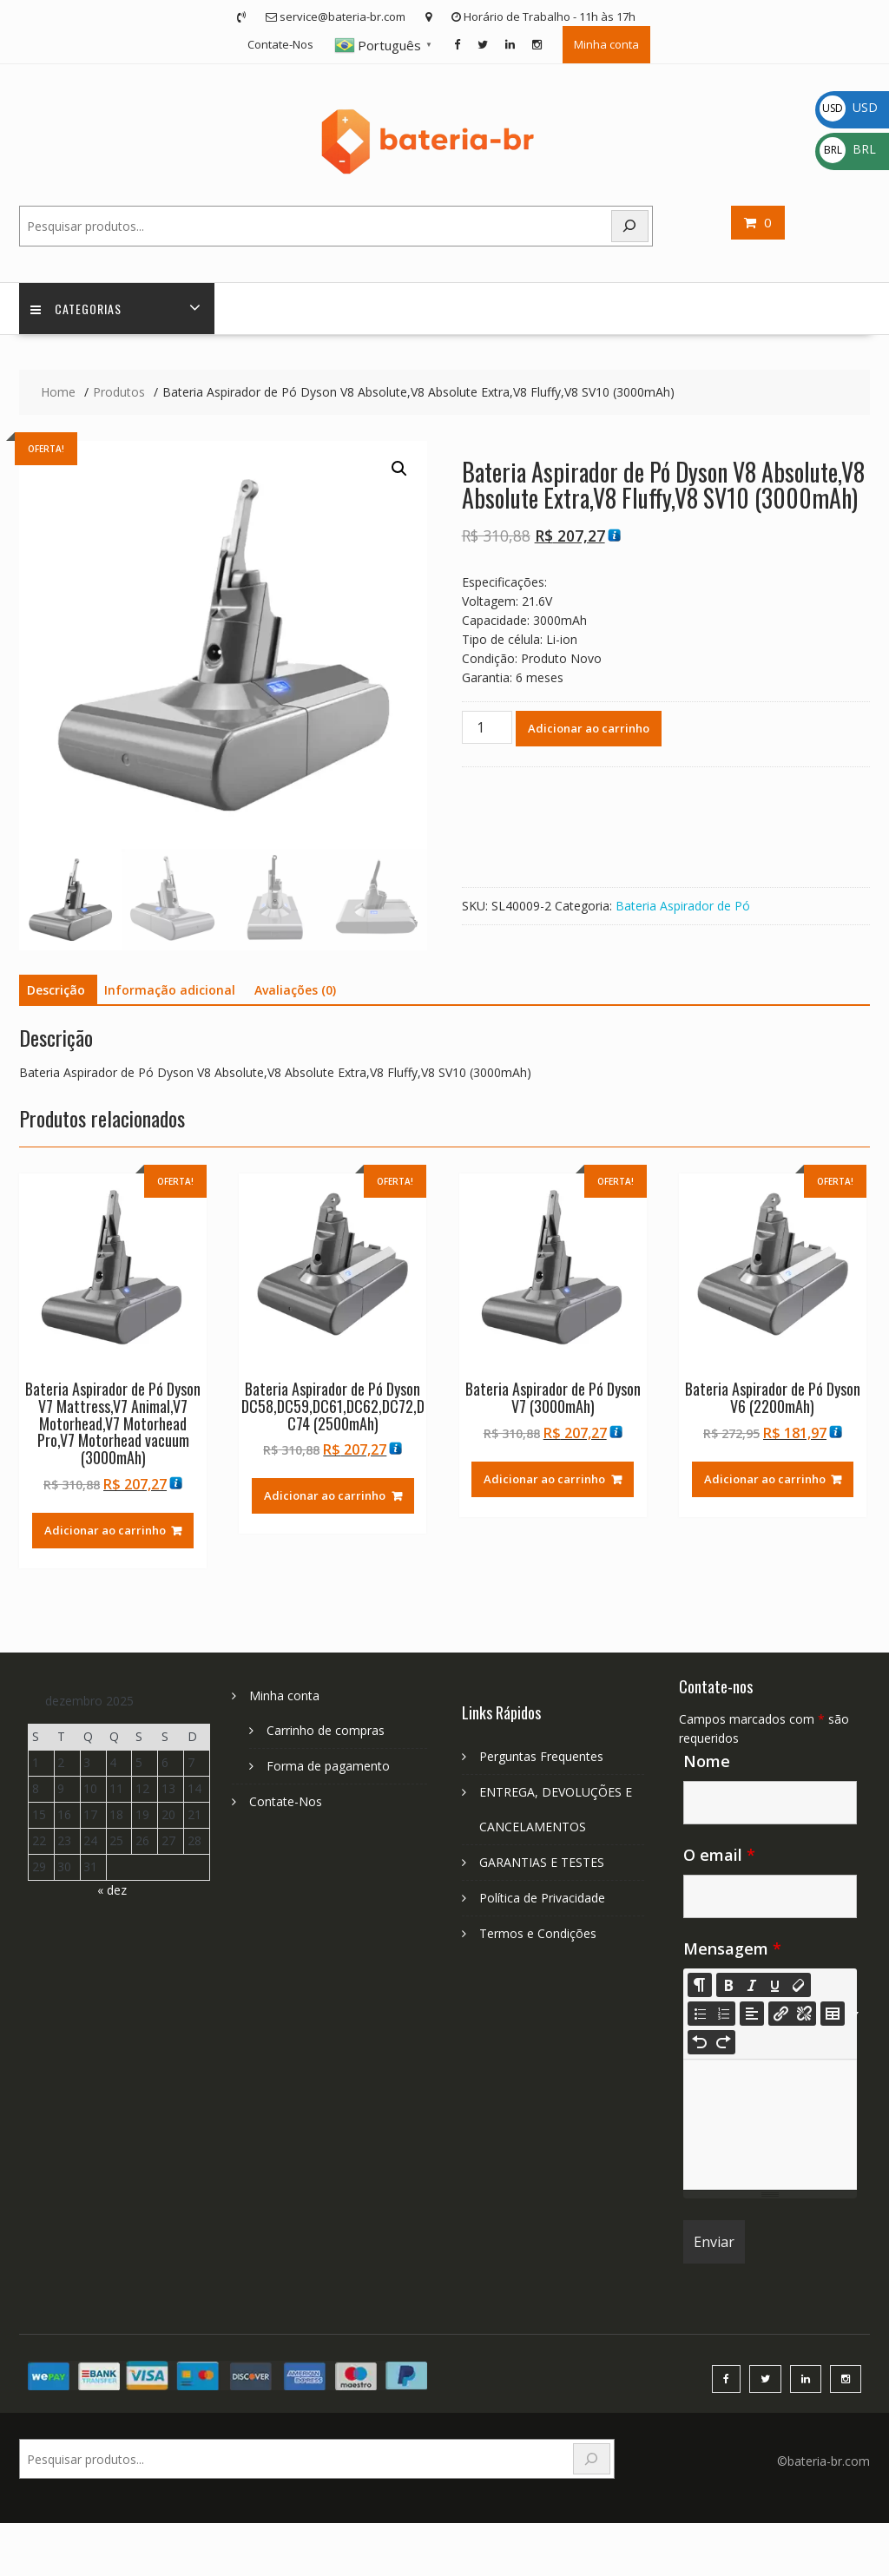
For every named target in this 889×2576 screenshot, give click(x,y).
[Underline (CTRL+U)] (775, 1987)
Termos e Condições (537, 1935)
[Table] (832, 2015)
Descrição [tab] (56, 991)
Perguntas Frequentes (541, 1758)
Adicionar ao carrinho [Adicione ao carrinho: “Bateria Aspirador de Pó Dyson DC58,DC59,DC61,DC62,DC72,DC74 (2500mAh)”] (324, 1497)
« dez (112, 1891)
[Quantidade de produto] (487, 729)
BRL (848, 149)
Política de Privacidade (542, 1899)
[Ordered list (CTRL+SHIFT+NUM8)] (723, 2015)
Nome (706, 1762)
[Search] (630, 226)
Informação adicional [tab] (169, 991)
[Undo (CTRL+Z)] (700, 2044)
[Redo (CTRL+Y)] (723, 2044)
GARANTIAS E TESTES (541, 1864)
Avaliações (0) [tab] (295, 991)
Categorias (77, 309)
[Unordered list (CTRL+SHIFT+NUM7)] (700, 2015)
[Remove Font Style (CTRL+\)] (799, 1987)
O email (719, 1856)
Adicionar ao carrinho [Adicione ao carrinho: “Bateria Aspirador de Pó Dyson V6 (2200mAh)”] (765, 1480)
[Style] (700, 1987)
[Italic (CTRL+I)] (752, 1987)
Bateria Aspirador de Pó (683, 907)
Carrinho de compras (326, 1732)
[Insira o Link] (780, 2015)
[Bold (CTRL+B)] (728, 1987)
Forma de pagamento (328, 1767)
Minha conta (606, 44)
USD (849, 107)
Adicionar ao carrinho (588, 730)
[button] (399, 470)
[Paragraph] (752, 2015)
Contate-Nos (280, 44)
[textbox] (770, 2126)
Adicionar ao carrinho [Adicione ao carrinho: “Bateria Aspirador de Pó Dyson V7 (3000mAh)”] (544, 1480)
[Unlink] (804, 2015)
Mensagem (732, 1950)
